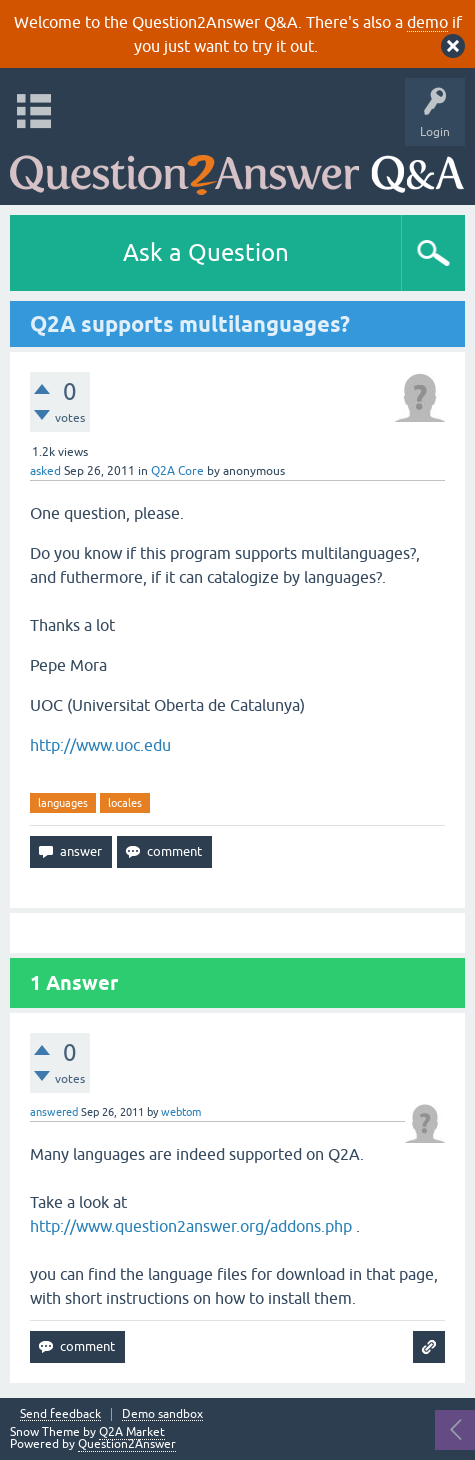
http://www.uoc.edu (100, 745)
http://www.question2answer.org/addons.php (191, 1226)
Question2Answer (127, 1444)
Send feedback (60, 1414)
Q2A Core (177, 471)
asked (45, 471)
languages (63, 803)
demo (427, 22)
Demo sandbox (162, 1414)
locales (125, 803)
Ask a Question (206, 252)
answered (54, 1112)
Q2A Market (132, 1432)
